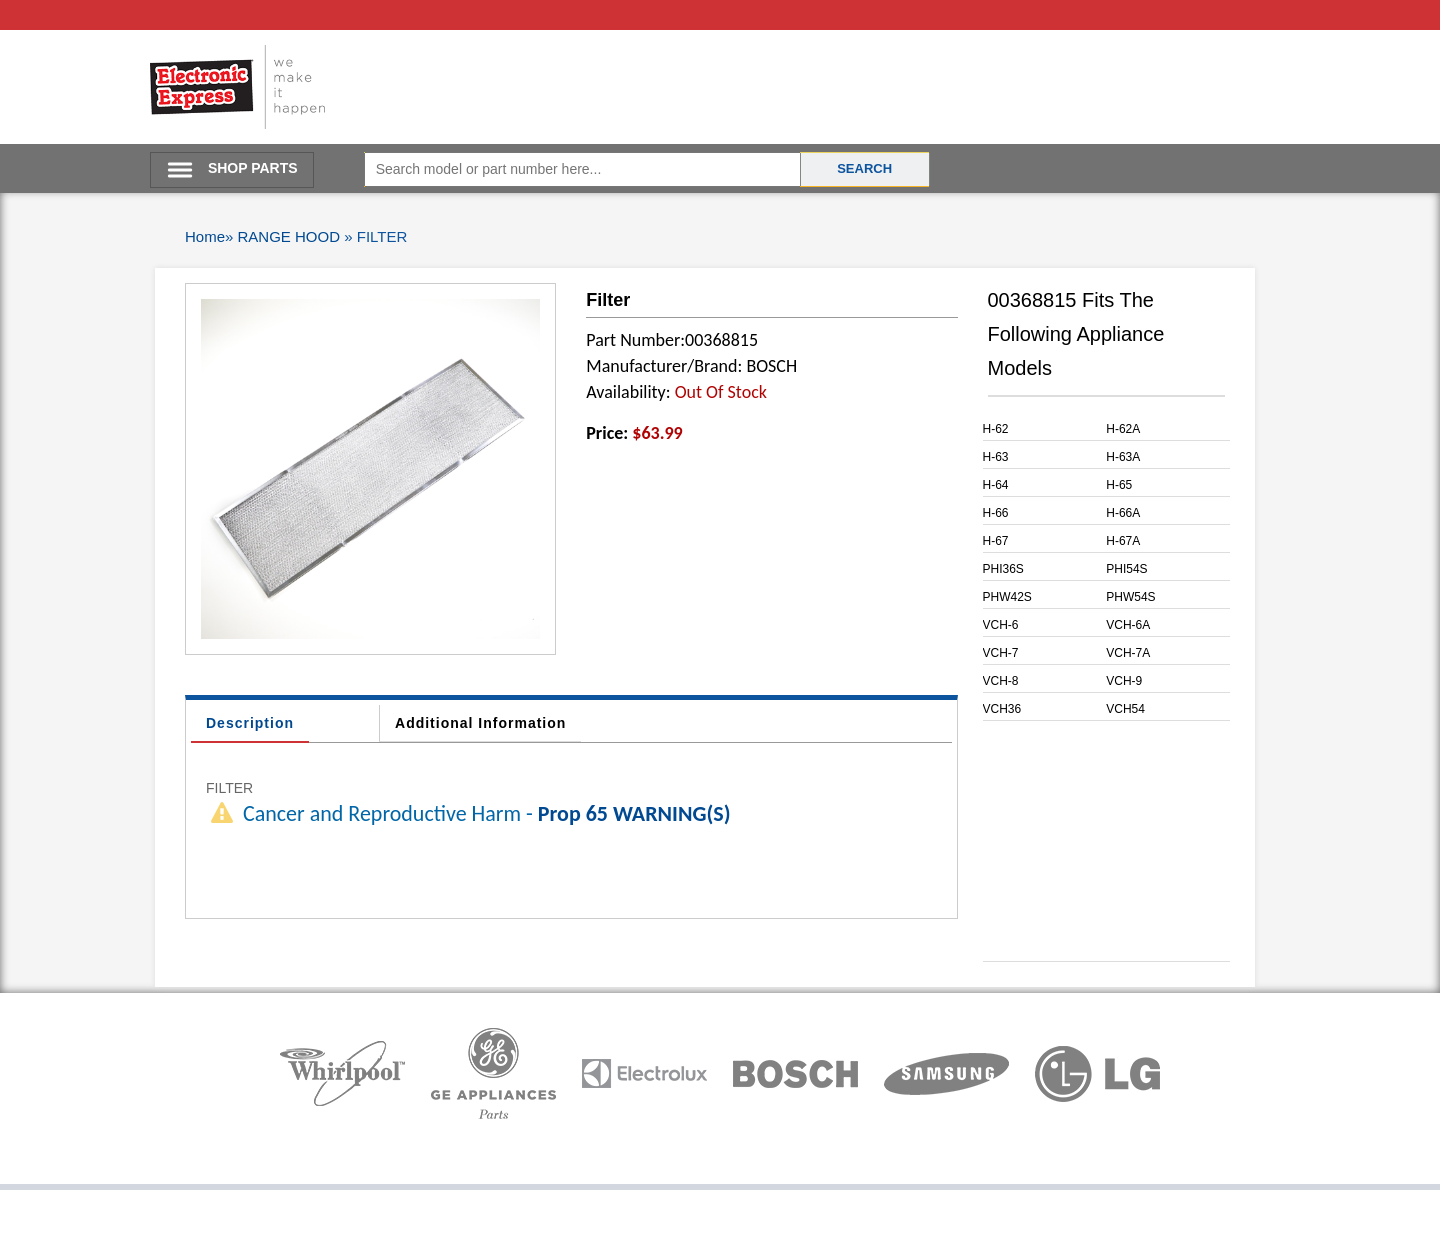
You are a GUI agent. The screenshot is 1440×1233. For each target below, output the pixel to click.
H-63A (1123, 457)
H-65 (1119, 485)
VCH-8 (1001, 681)
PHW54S (1130, 597)
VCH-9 (1124, 681)
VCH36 (1002, 709)
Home (205, 236)
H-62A (1123, 429)
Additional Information (480, 723)
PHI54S (1126, 569)
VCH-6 (1001, 625)
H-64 (996, 485)
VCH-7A (1128, 653)
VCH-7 (1001, 653)
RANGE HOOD (289, 236)
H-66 (996, 513)
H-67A (1123, 541)
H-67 (996, 541)
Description (250, 723)
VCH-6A (1128, 625)
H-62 (996, 429)
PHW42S (1007, 597)
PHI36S (1003, 569)
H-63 (996, 457)
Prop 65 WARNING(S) (634, 813)
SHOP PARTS (253, 168)
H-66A (1123, 513)
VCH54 (1125, 709)
